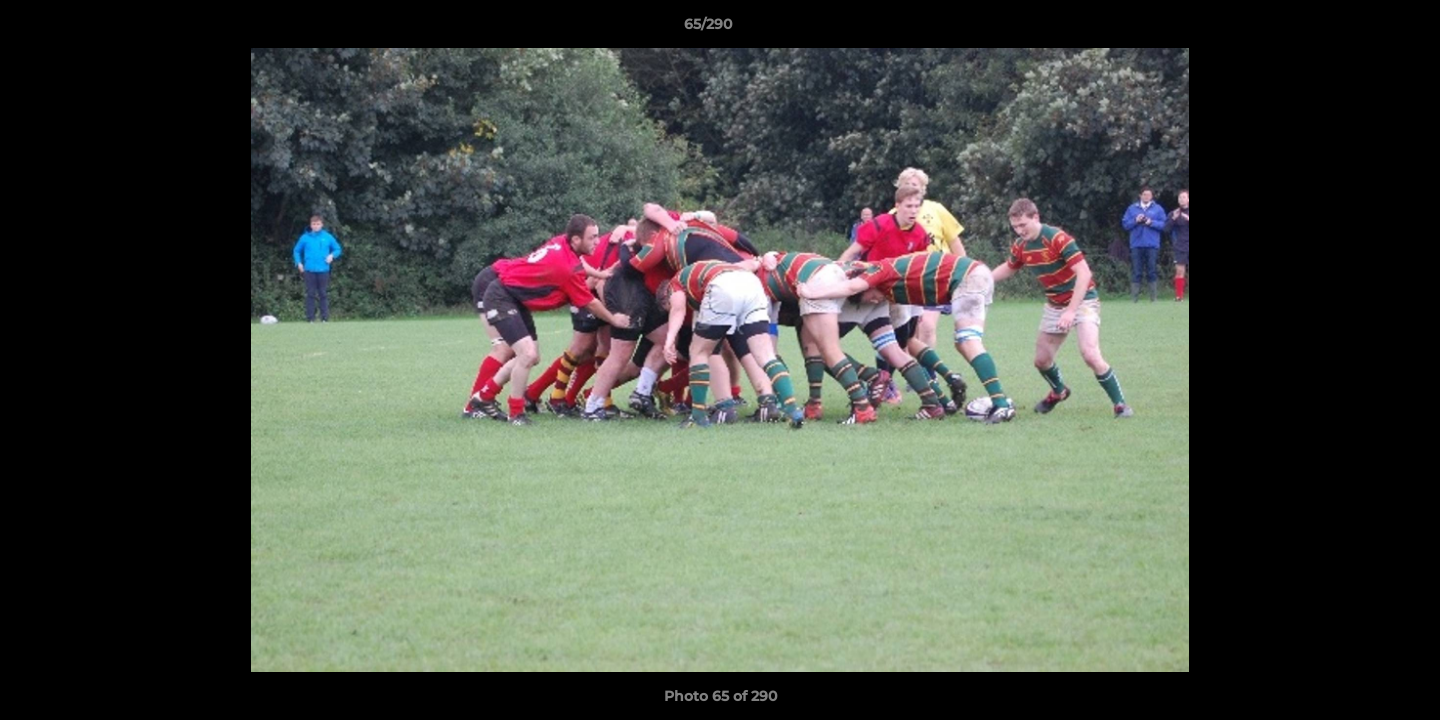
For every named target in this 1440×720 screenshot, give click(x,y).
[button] (1356, 29)
